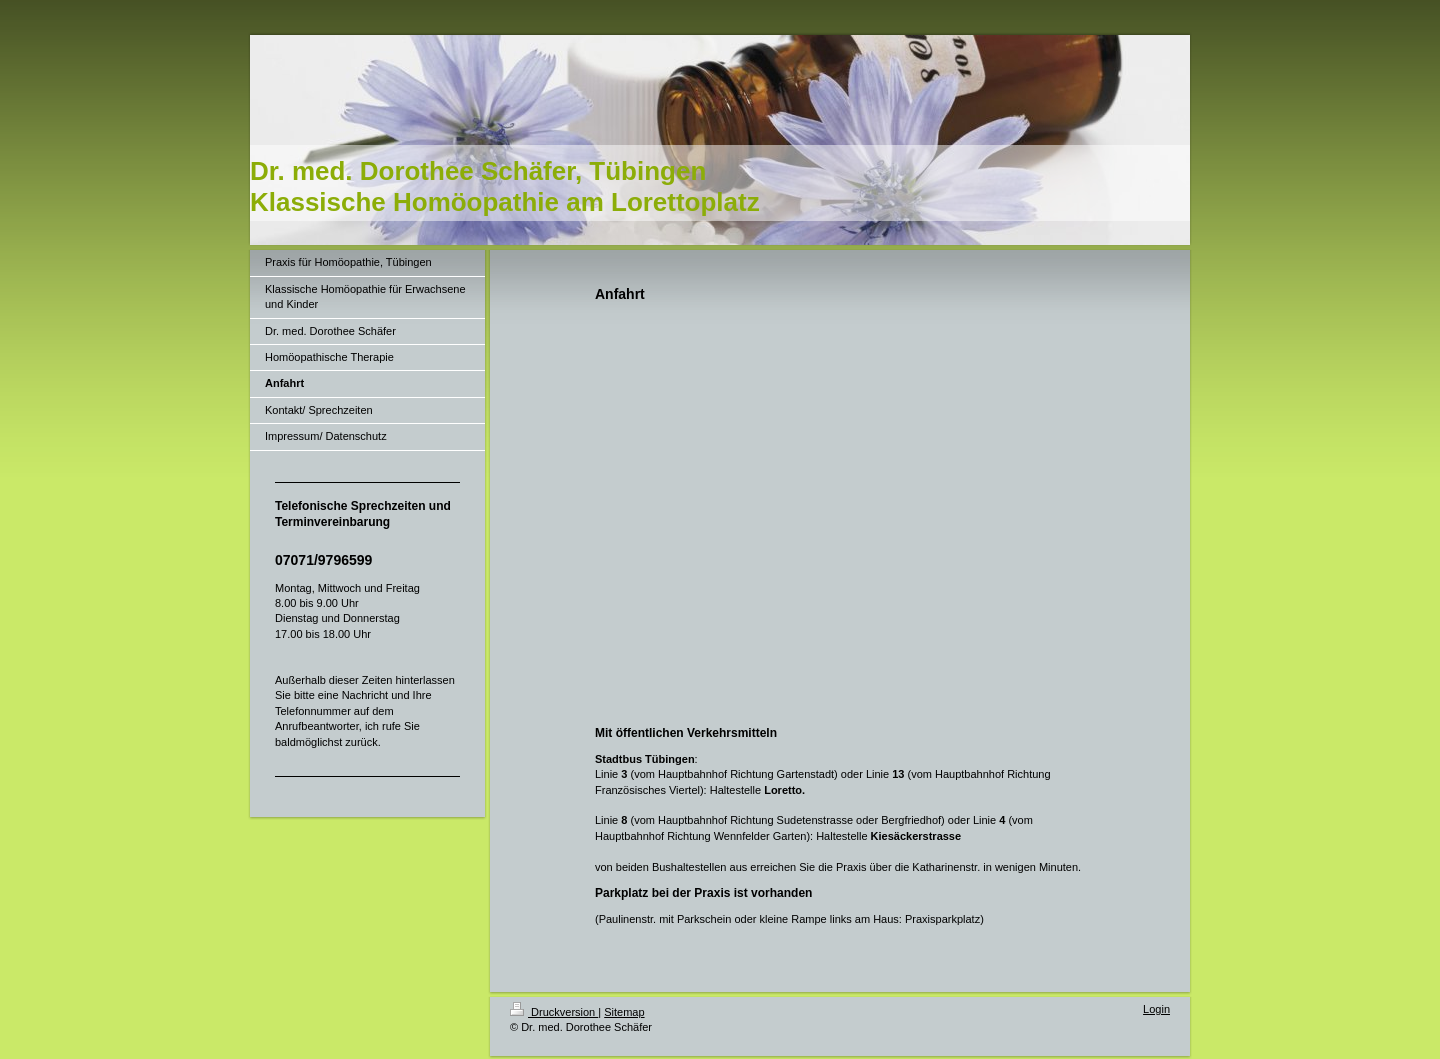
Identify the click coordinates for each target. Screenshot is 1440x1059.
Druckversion (554, 1012)
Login (1156, 1009)
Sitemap (624, 1012)
